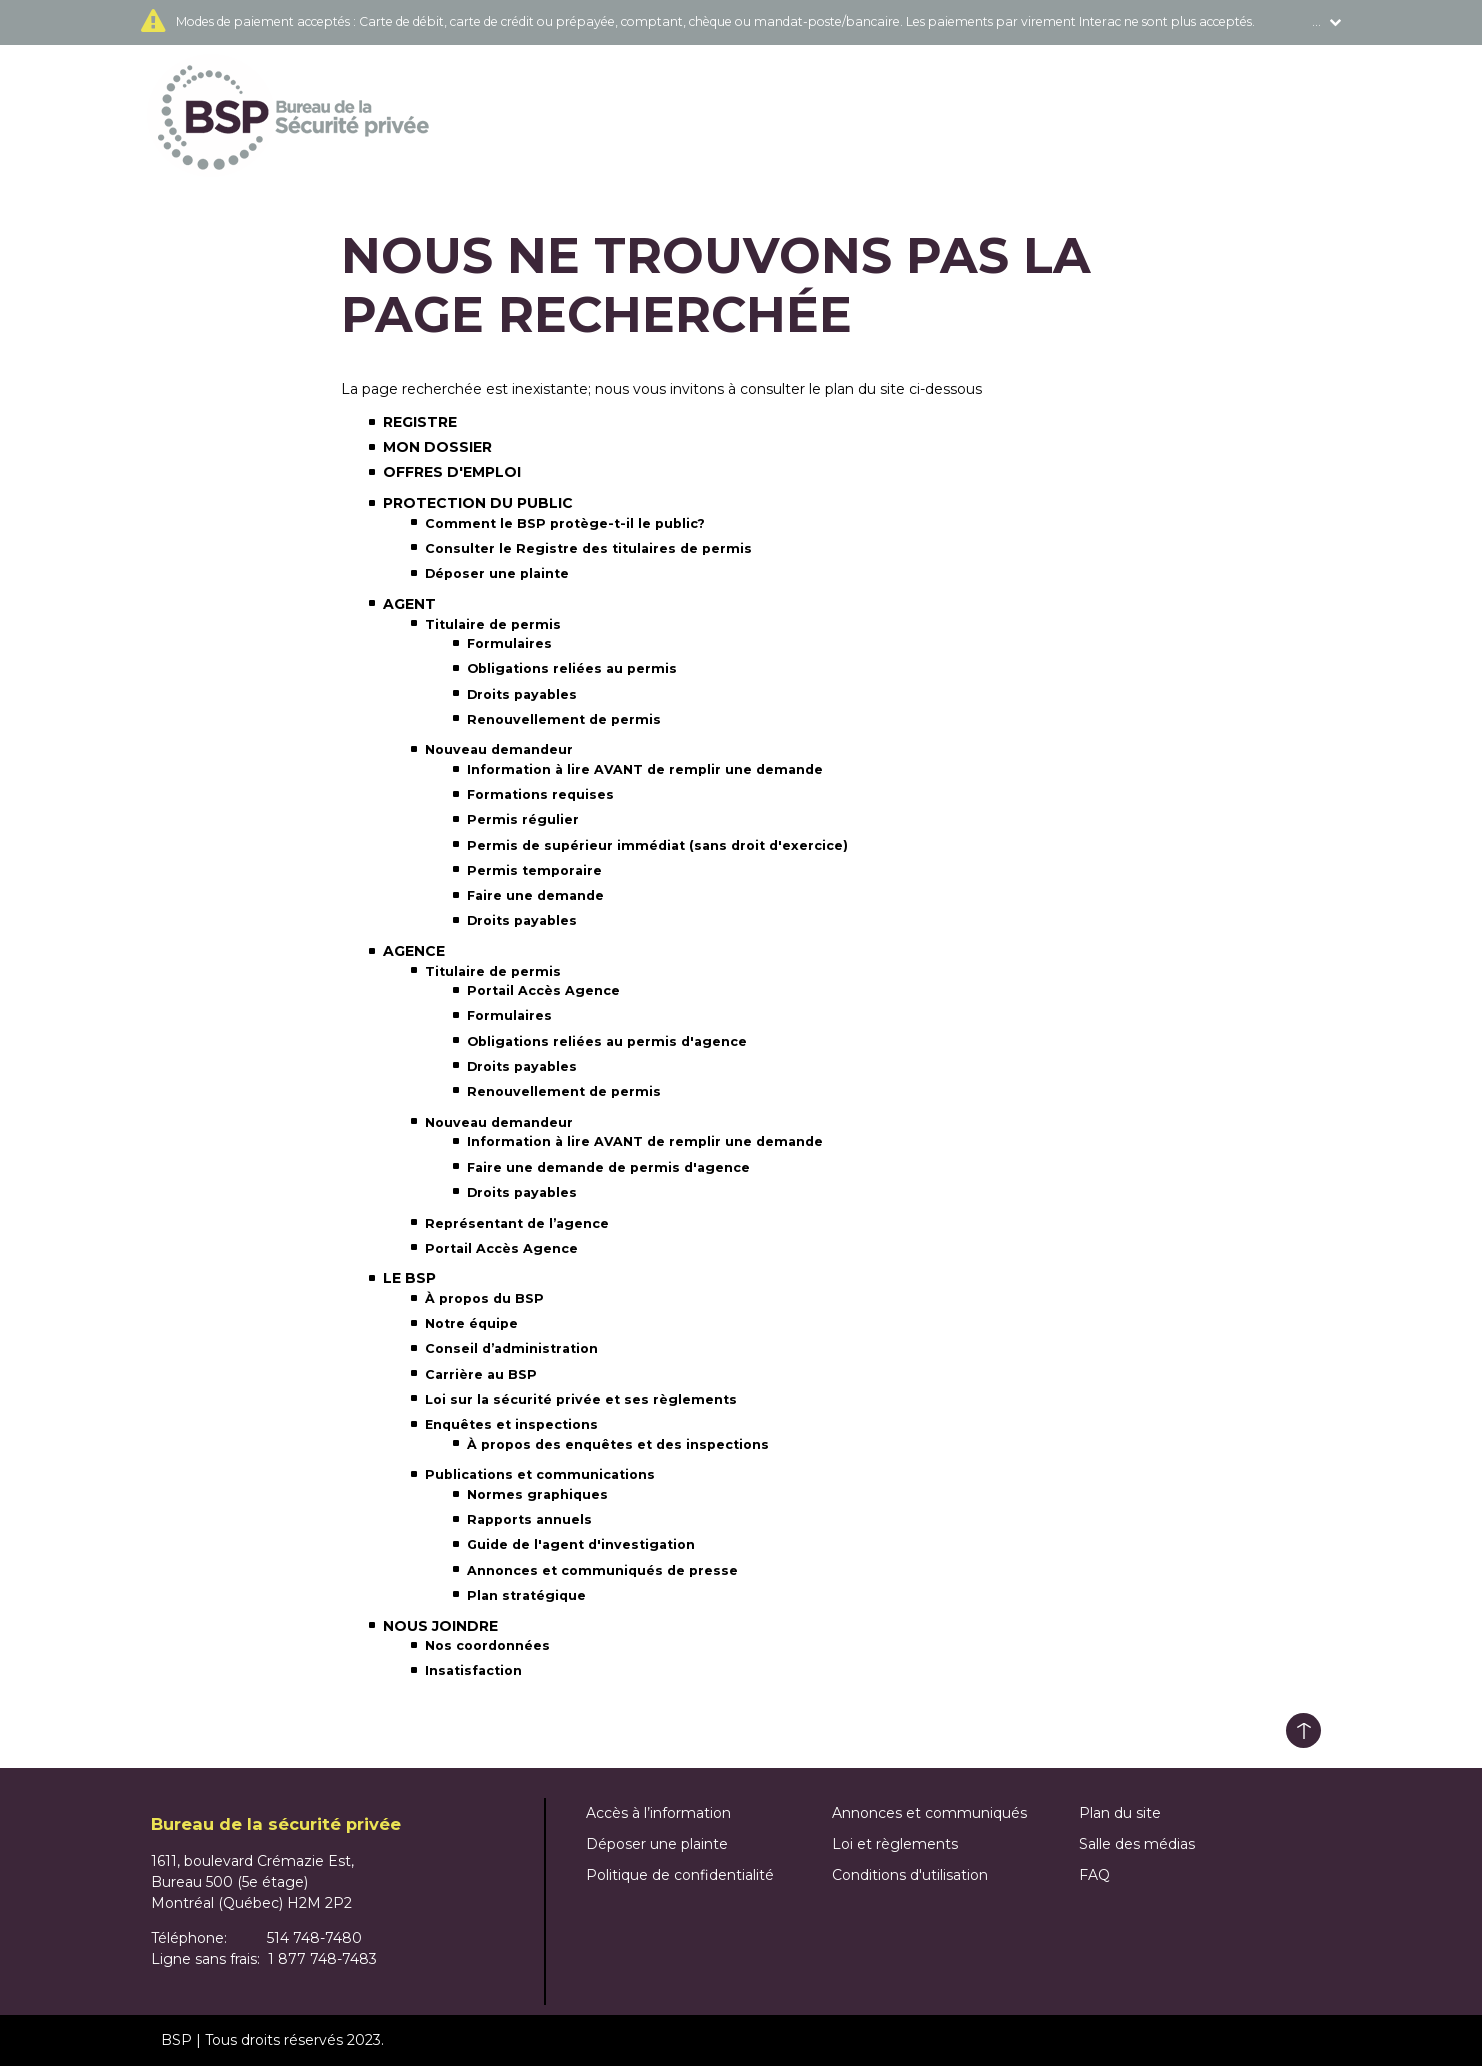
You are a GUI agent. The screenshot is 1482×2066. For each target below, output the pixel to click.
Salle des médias (1137, 1844)
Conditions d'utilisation (910, 1875)
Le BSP (409, 1278)
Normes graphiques (537, 1494)
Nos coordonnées (487, 1645)
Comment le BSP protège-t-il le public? (565, 523)
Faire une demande (535, 895)
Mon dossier (437, 447)
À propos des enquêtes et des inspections (618, 1444)
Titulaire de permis (493, 624)
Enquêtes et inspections (511, 1424)
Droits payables (522, 694)
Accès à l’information (658, 1813)
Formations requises (540, 794)
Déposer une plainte (497, 573)
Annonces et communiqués (929, 1813)
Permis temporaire (534, 870)
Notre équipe (471, 1323)
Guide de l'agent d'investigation (581, 1544)
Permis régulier (523, 819)
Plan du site (1120, 1813)
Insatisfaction (473, 1670)
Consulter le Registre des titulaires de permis (588, 548)
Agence (414, 951)
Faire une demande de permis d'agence (608, 1167)
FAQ (1094, 1875)
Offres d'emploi (452, 472)
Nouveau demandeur (499, 749)
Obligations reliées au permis (572, 668)
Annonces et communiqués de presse (602, 1570)
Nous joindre (440, 1626)
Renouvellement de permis (564, 719)
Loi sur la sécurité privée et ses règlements (581, 1399)
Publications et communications (540, 1474)
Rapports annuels (529, 1519)
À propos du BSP (484, 1298)
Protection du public (478, 503)
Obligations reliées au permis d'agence (607, 1041)
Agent (409, 604)
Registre (420, 422)
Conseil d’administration (511, 1348)
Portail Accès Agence (543, 990)
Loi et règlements (895, 1844)
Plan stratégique (526, 1595)
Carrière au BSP (481, 1374)
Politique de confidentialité (680, 1875)
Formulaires (509, 643)
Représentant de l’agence (517, 1223)
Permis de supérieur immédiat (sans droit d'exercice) (657, 845)
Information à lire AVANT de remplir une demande (645, 769)
